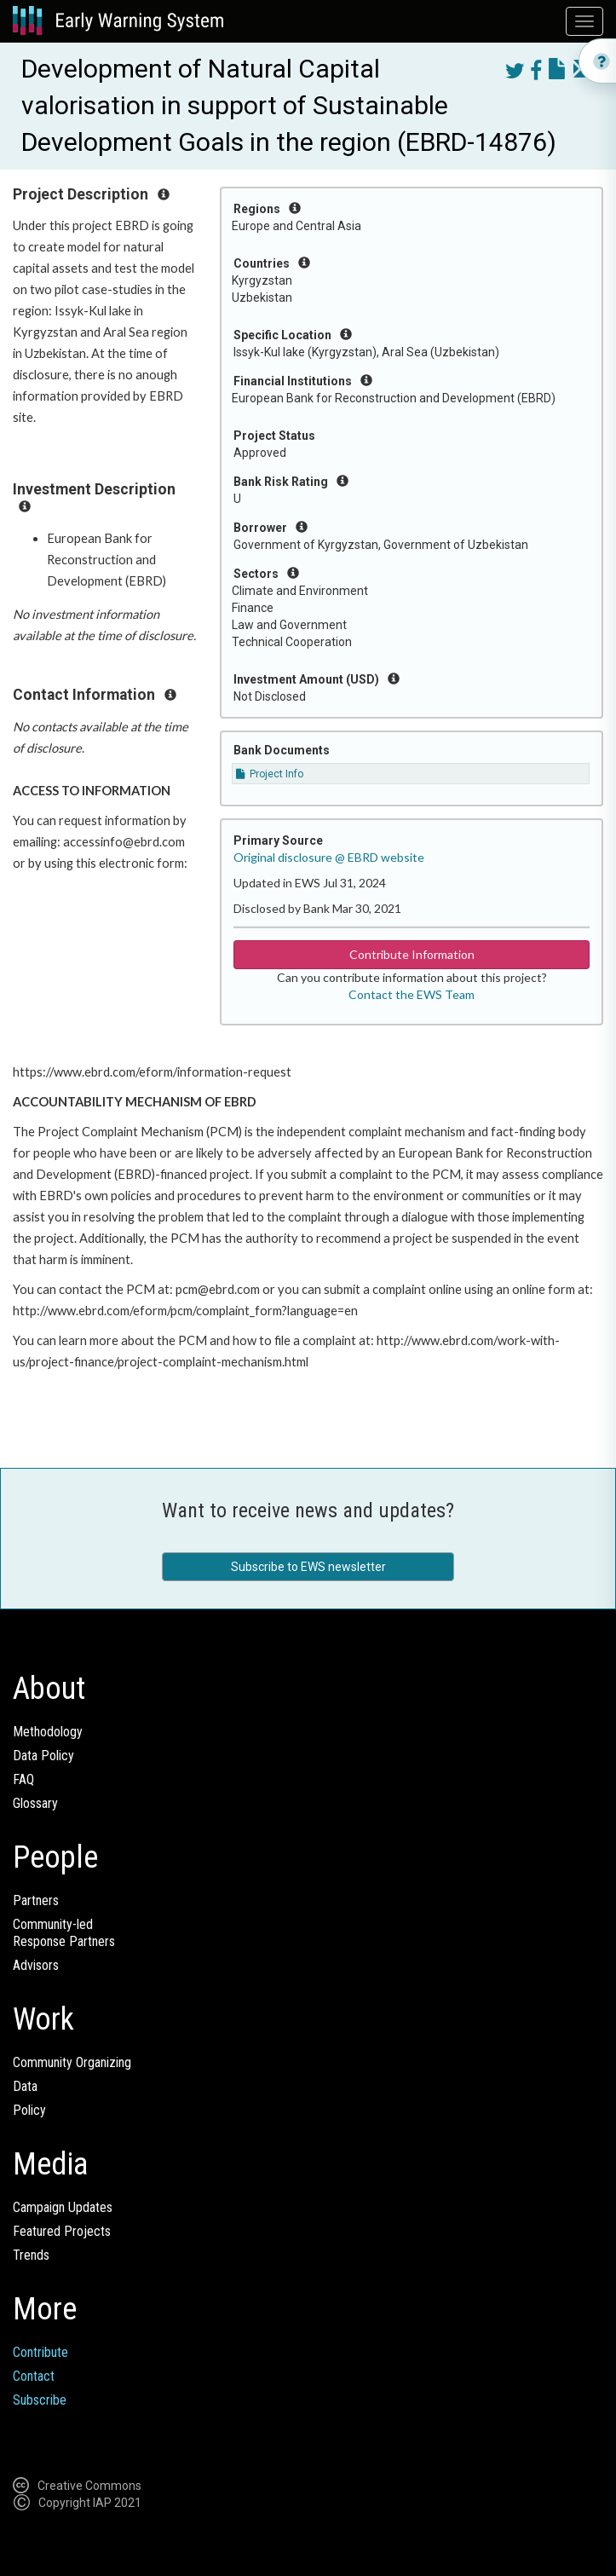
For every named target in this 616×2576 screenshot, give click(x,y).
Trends (31, 2255)
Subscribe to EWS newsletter (308, 1567)
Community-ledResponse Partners (64, 1932)
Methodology (48, 1732)
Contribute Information (412, 954)
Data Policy (43, 1755)
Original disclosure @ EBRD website (328, 857)
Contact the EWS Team (411, 994)
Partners (36, 1900)
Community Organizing (72, 2062)
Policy (29, 2110)
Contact (34, 2376)
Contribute (40, 2352)
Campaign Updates (62, 2207)
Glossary (35, 1803)
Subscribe (39, 2400)
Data (25, 2086)
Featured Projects (62, 2231)
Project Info (269, 774)
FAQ (23, 1779)
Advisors (36, 1965)
